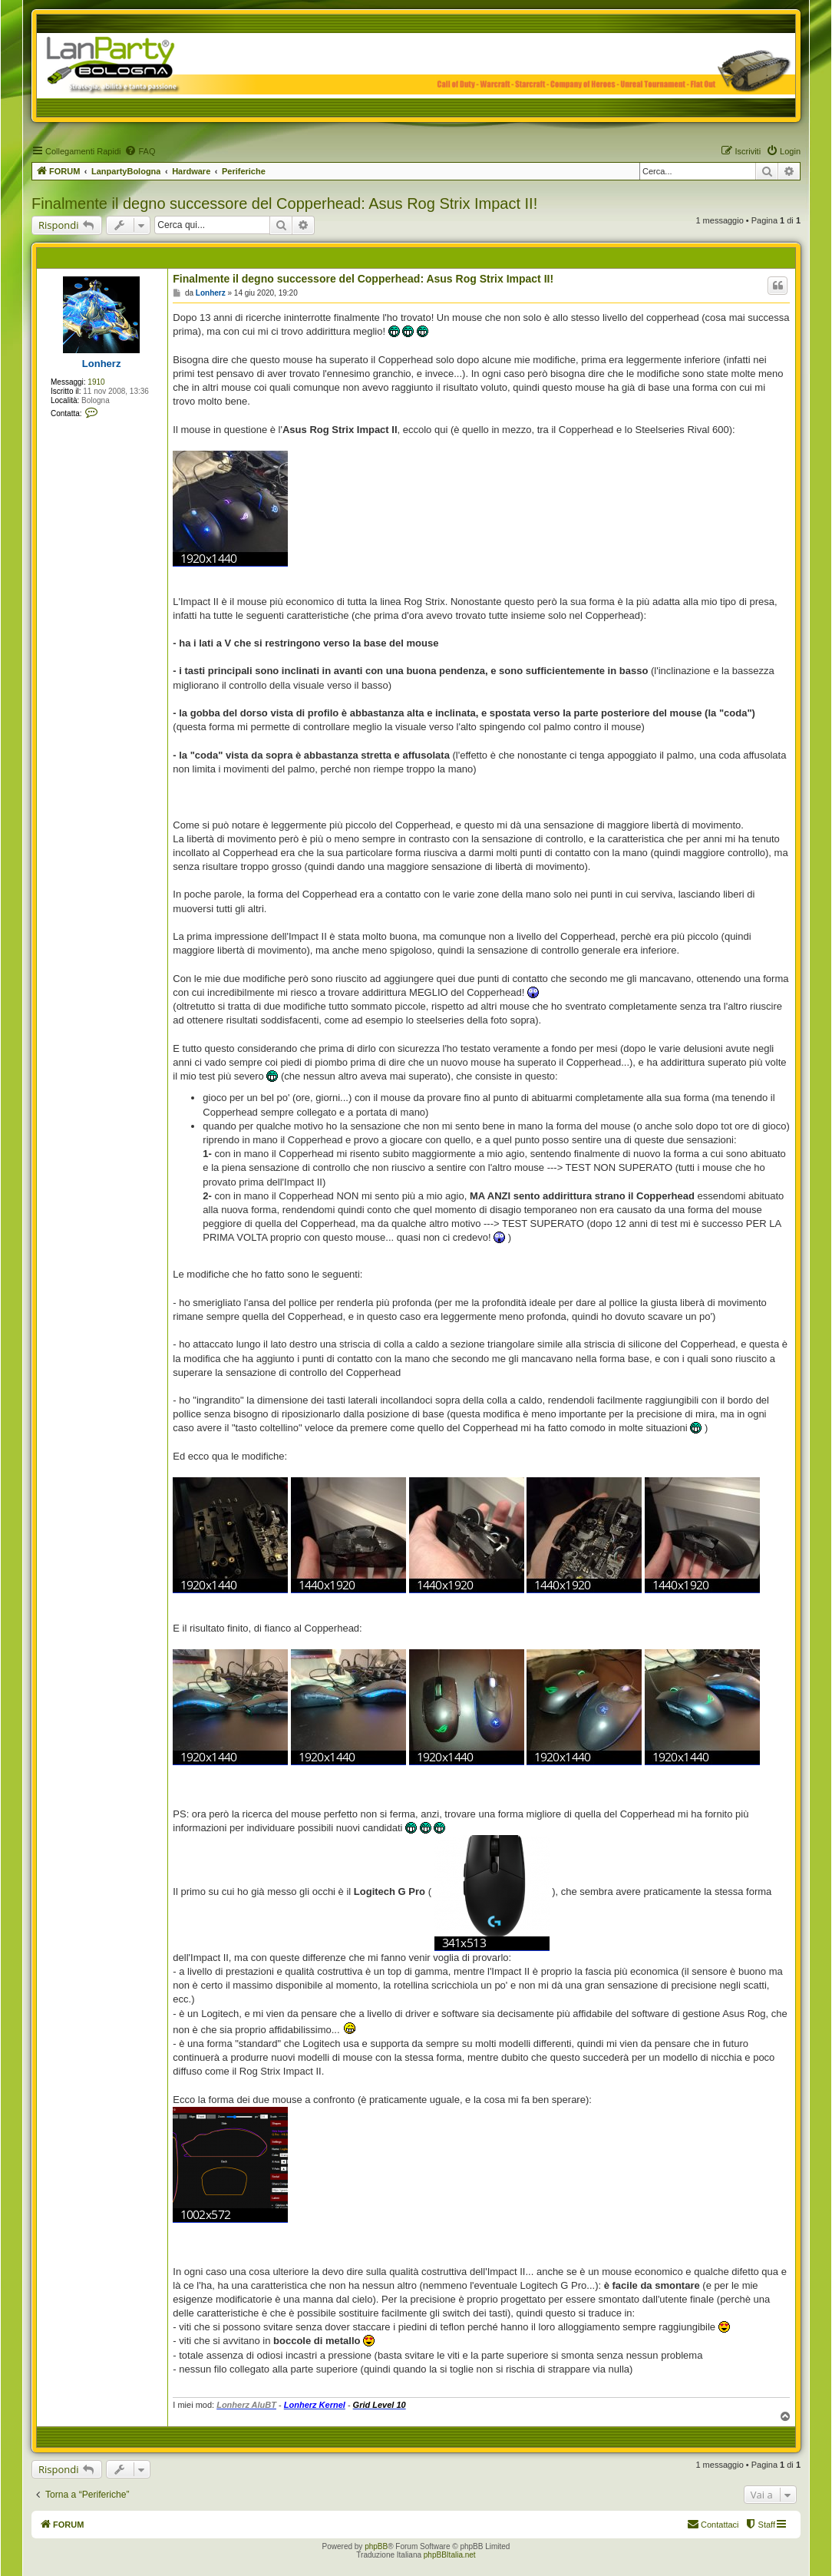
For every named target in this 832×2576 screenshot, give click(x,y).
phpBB (376, 2546)
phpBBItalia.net (450, 2555)
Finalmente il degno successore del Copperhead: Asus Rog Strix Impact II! (284, 203)
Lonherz (101, 363)
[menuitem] (139, 151)
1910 (95, 382)
